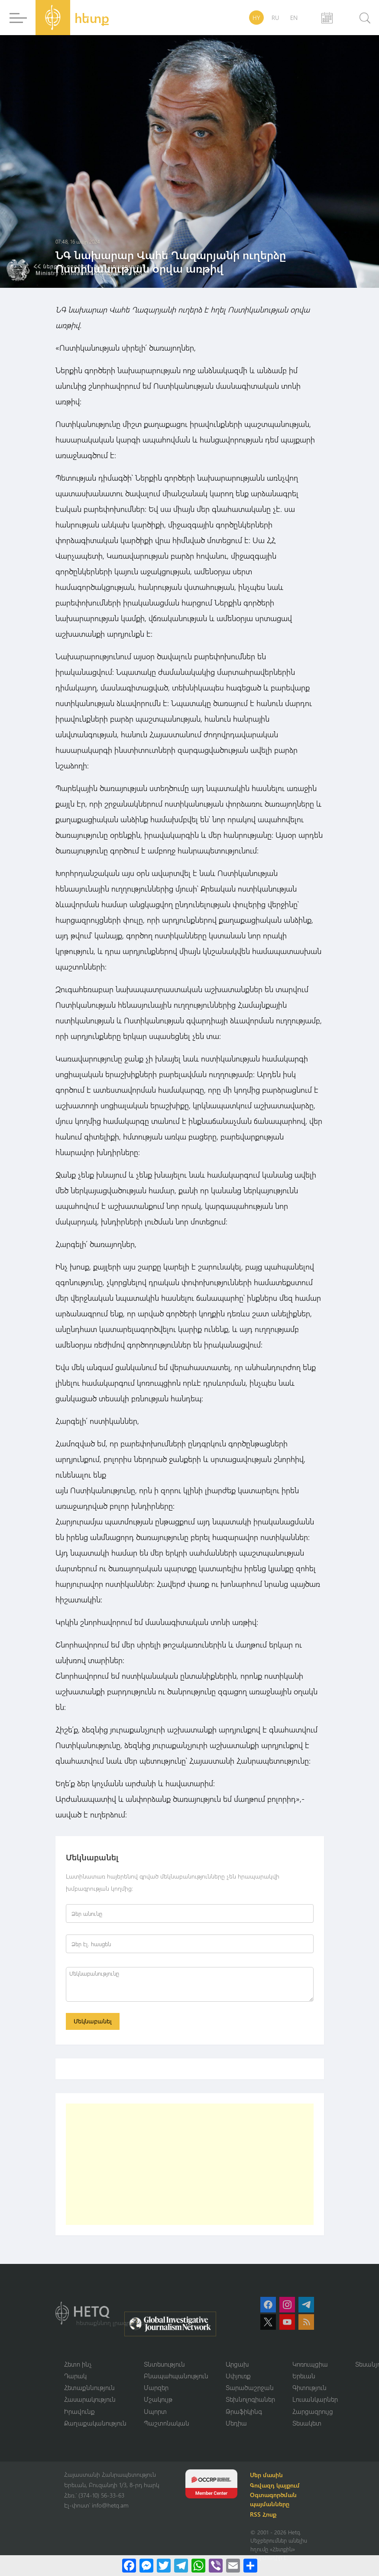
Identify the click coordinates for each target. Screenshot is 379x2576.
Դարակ (75, 2376)
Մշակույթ (158, 2400)
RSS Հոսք (264, 2515)
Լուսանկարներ (315, 2400)
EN (294, 17)
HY (256, 17)
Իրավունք (79, 2412)
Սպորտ (155, 2412)
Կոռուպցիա (310, 2364)
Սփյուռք (238, 2376)
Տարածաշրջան (250, 2388)
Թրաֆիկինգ (244, 2412)
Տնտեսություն (164, 2364)
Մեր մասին (267, 2476)
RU (275, 17)
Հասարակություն (90, 2400)
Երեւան (303, 2376)
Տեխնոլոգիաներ (250, 2400)
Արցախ (237, 2364)
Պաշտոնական (166, 2424)
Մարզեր (156, 2388)
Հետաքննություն (89, 2388)
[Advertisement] (190, 2164)
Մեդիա (236, 2424)
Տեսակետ (306, 2424)
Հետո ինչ (78, 2364)
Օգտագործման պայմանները (274, 2500)
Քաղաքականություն (95, 2424)
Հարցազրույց (312, 2412)
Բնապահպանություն (176, 2376)
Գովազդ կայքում (276, 2486)
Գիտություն (309, 2388)
